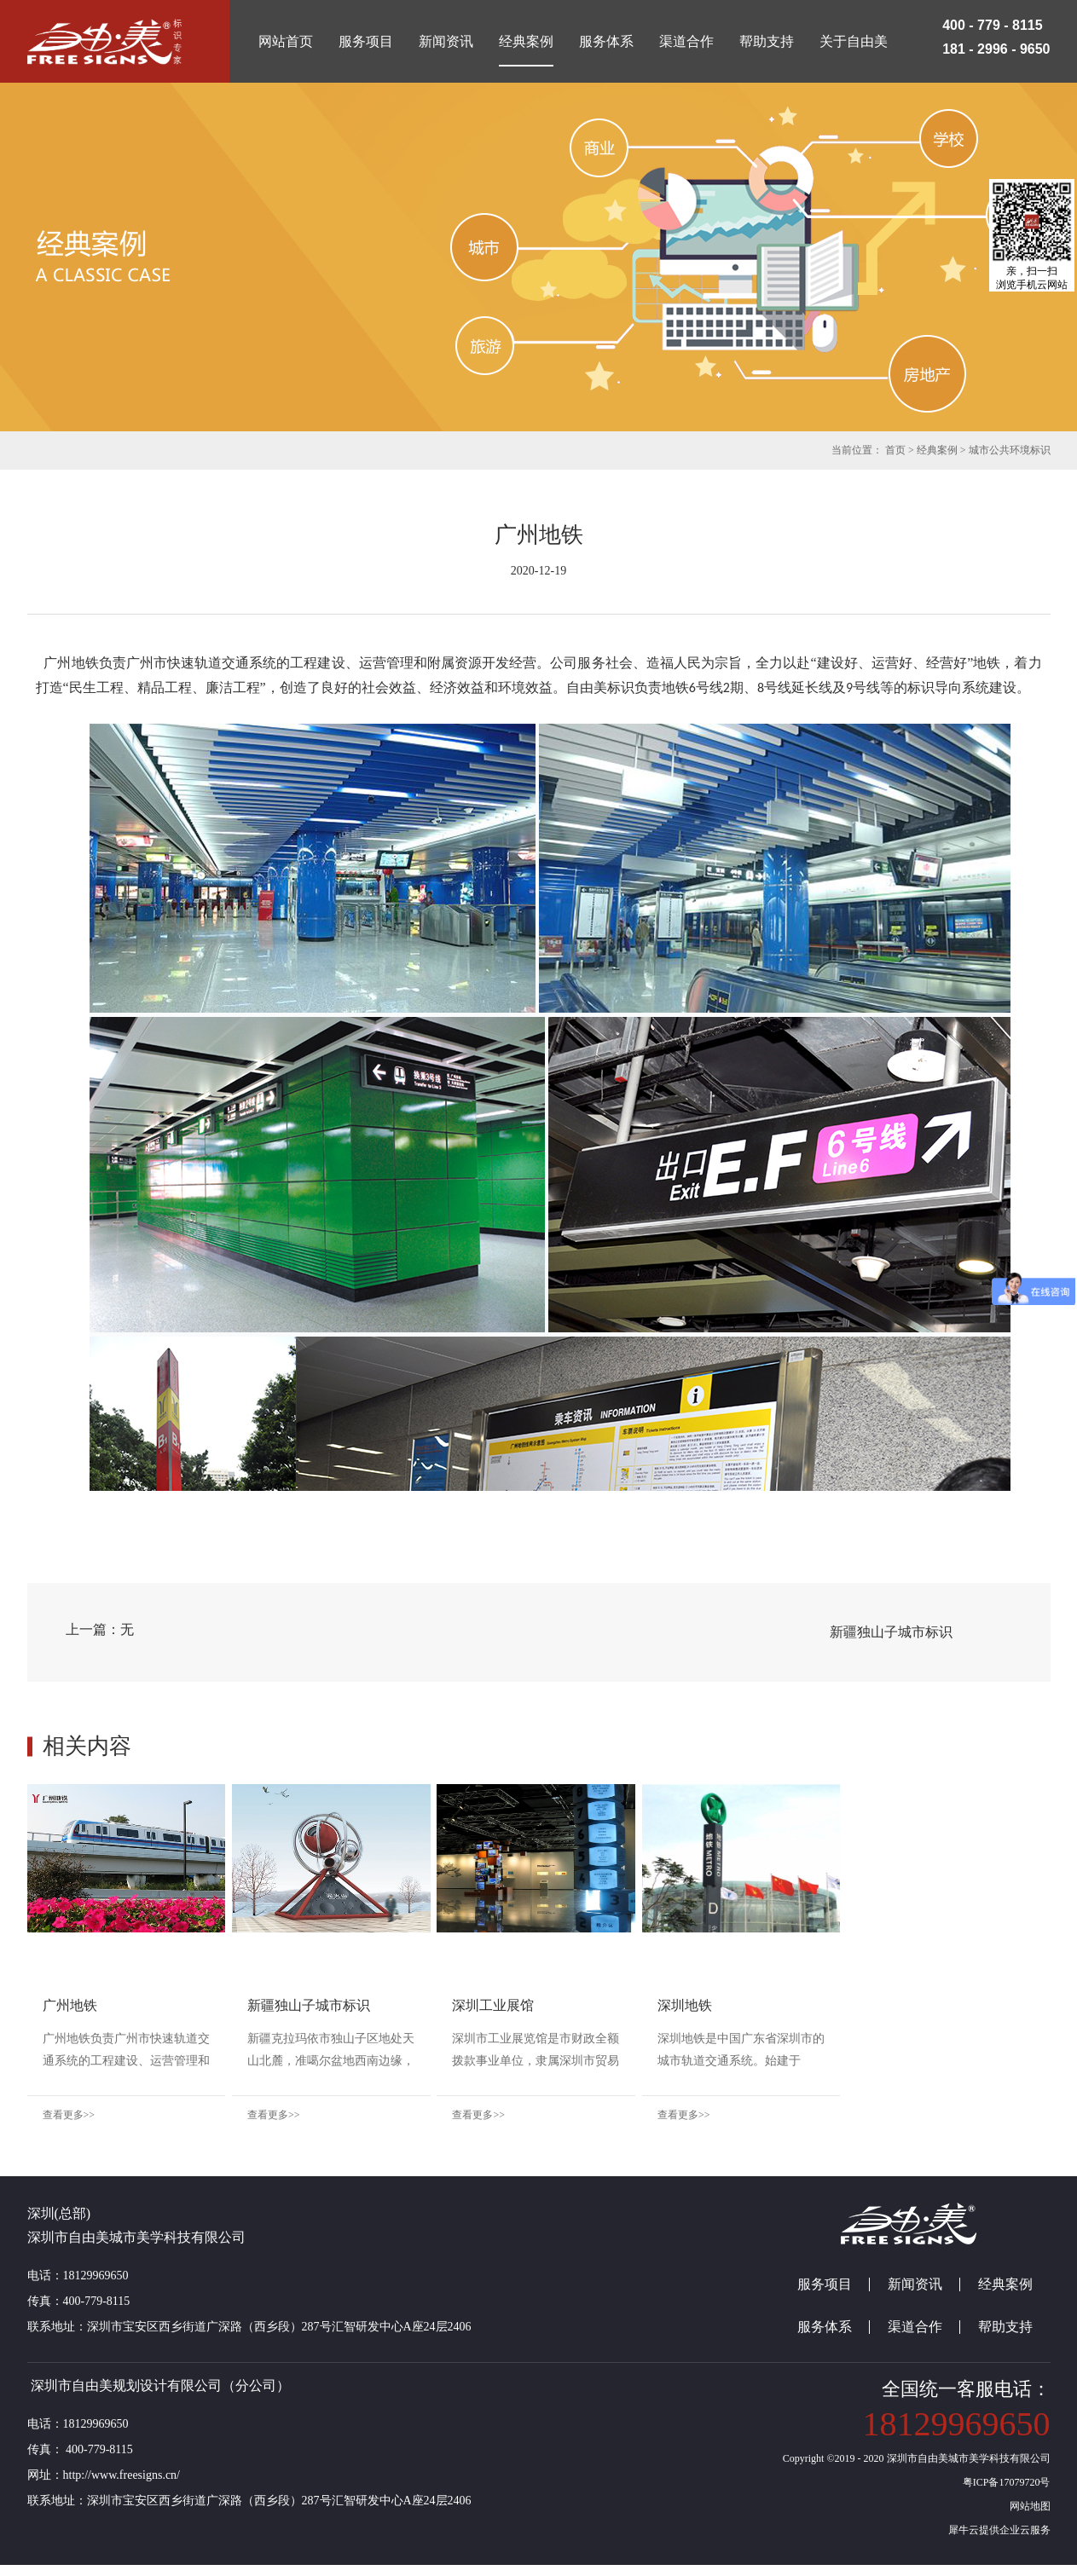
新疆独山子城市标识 (361, 2005)
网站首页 (285, 41)
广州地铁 (70, 2005)
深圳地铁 (842, 2005)
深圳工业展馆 (599, 2005)
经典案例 (937, 450)
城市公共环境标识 (1010, 450)
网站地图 (1028, 2517)
